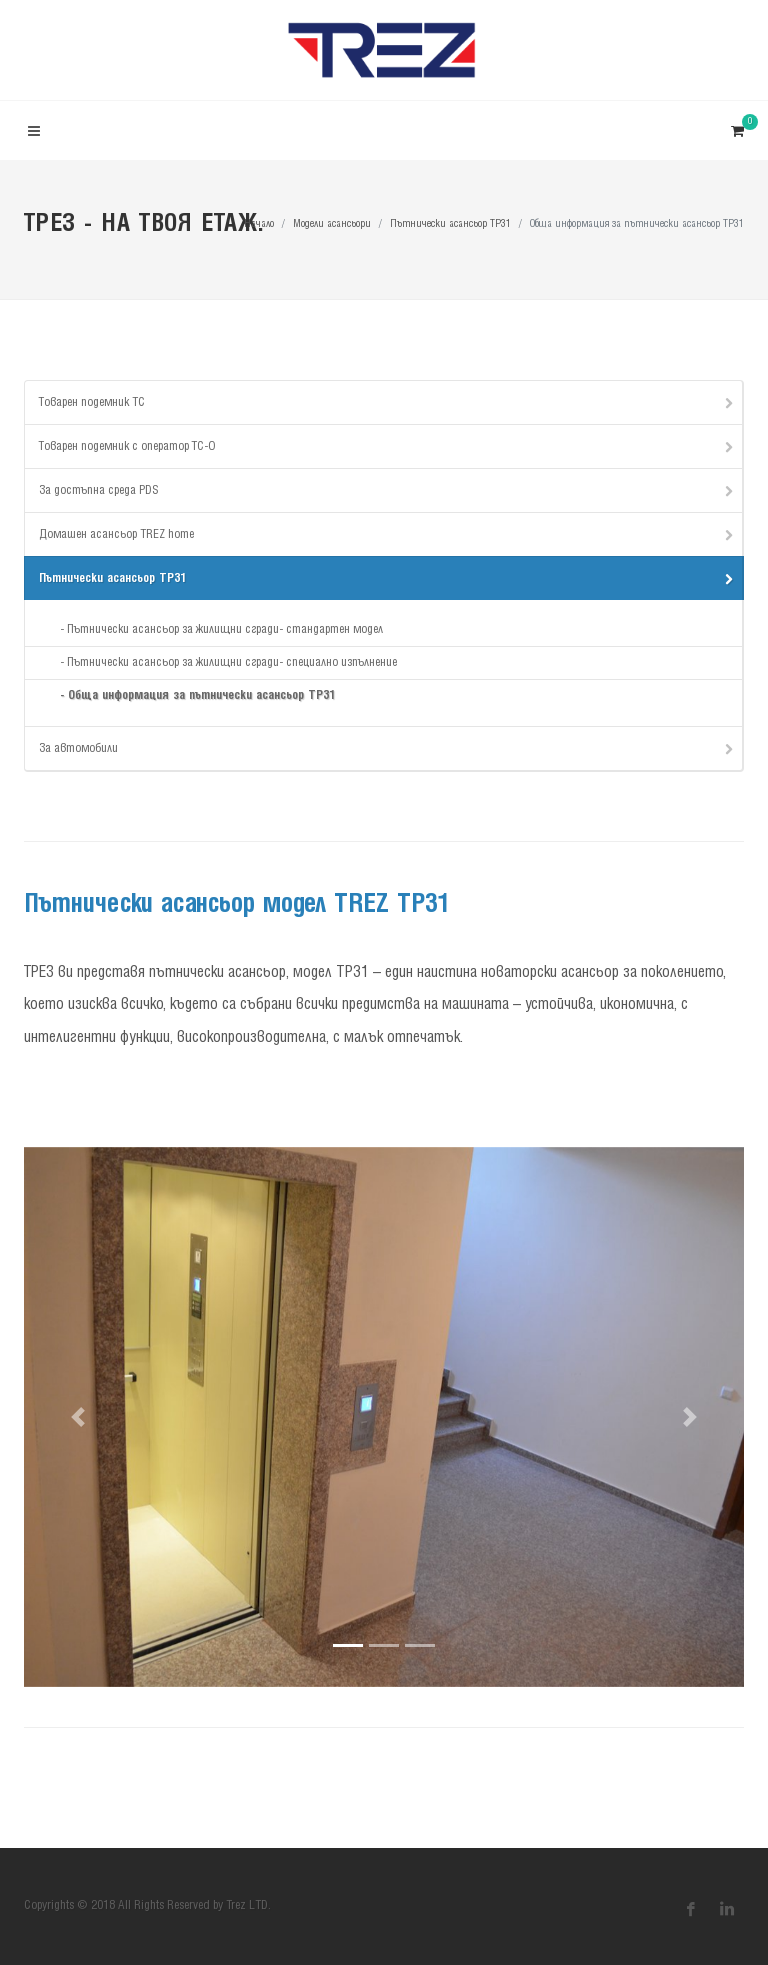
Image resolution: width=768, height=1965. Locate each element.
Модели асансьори (332, 224)
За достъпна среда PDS (387, 490)
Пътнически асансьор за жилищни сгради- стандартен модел (225, 629)
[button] (78, 1417)
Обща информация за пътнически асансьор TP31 (201, 695)
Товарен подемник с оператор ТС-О (387, 446)
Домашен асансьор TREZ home (387, 534)
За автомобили (387, 748)
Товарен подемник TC (387, 402)
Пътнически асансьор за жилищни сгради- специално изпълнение (232, 662)
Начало (259, 224)
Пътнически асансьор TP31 (450, 224)
